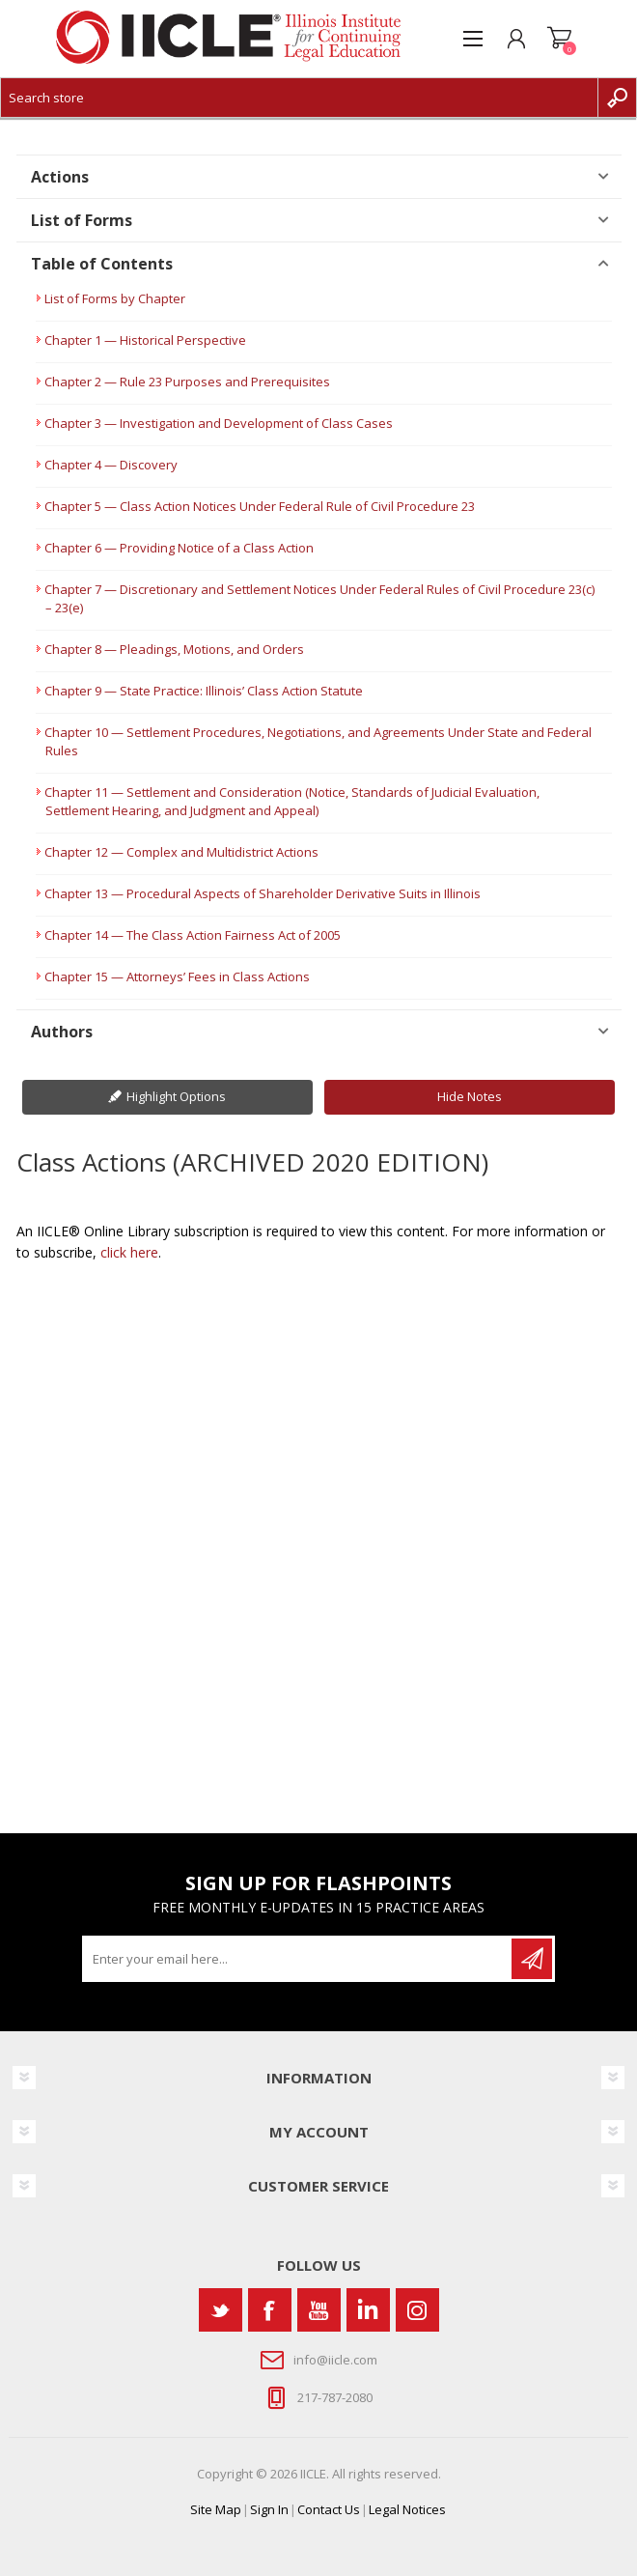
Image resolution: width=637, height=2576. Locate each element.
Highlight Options (176, 1096)
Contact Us (328, 2509)
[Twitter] (220, 2310)
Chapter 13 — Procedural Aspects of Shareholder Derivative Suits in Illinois (262, 893)
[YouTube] (319, 2310)
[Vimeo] (368, 2310)
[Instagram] (417, 2310)
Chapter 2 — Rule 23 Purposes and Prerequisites (187, 381)
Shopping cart (559, 38)
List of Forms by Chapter (114, 298)
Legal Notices (407, 2509)
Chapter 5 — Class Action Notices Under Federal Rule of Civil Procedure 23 (259, 506)
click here (129, 1252)
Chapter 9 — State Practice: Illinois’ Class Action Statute (203, 690)
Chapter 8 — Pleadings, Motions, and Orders (174, 649)
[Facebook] (269, 2310)
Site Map (215, 2509)
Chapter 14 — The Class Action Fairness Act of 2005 (192, 935)
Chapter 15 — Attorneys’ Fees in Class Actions (177, 976)
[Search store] (299, 97)
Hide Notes (469, 1096)
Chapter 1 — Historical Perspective (145, 340)
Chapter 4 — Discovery (111, 464)
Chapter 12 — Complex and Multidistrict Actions (181, 852)
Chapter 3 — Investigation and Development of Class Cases (218, 423)
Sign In (269, 2509)
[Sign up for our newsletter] (298, 1959)
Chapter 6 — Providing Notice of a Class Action (179, 547)
